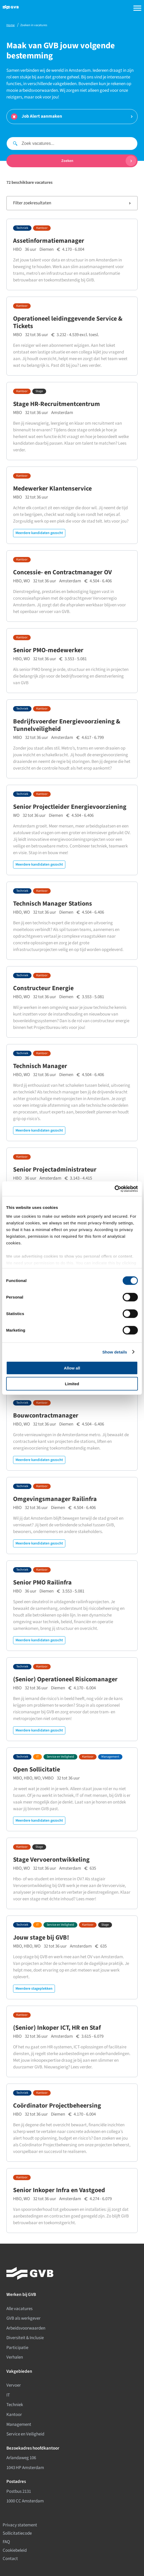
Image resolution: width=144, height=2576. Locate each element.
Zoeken (99, 161)
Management (110, 1756)
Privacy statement (20, 2525)
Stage (39, 391)
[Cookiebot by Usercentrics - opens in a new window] (114, 1188)
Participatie (17, 2347)
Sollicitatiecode (17, 2533)
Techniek (22, 228)
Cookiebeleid (15, 2550)
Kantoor (41, 228)
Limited (72, 1383)
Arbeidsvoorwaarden (25, 2328)
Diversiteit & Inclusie (25, 2338)
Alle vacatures (19, 2309)
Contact (10, 2558)
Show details (114, 1351)
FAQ (6, 2542)
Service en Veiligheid (60, 1756)
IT (37, 1756)
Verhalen (14, 2357)
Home (10, 25)
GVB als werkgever (23, 2318)
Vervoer (13, 2385)
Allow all (72, 1368)
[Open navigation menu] (136, 8)
